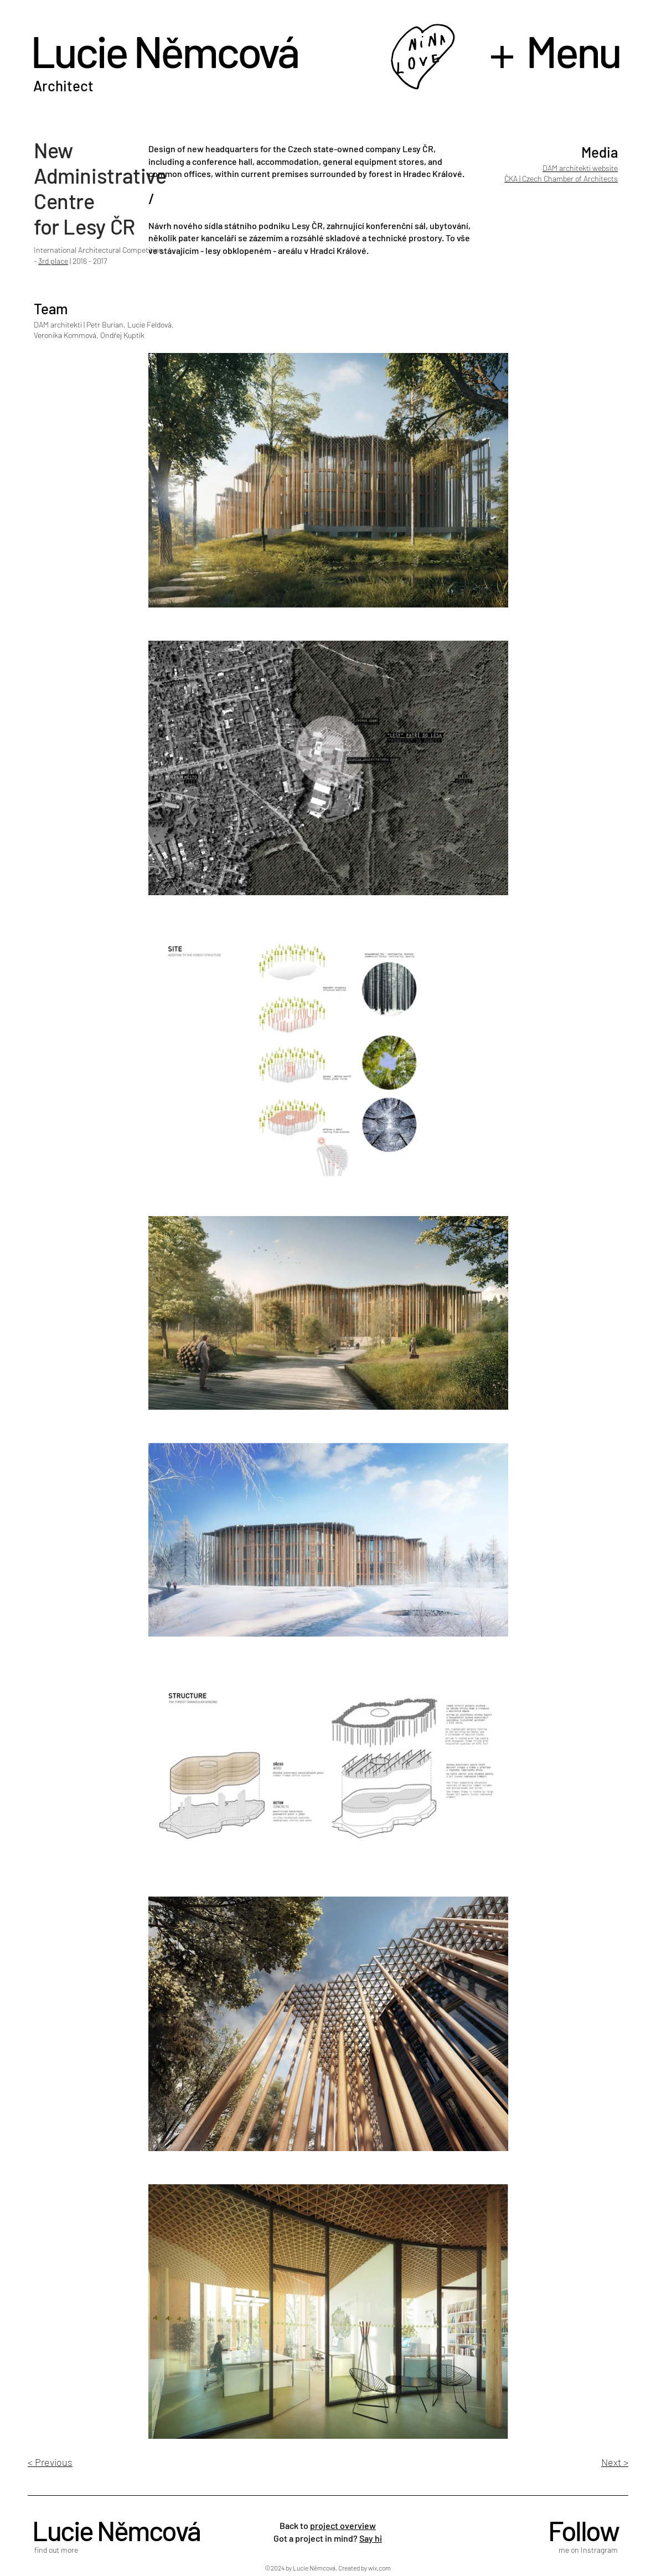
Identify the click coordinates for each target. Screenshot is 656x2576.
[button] (560, 50)
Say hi (370, 2538)
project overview (343, 2525)
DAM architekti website (580, 168)
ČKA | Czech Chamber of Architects (561, 178)
